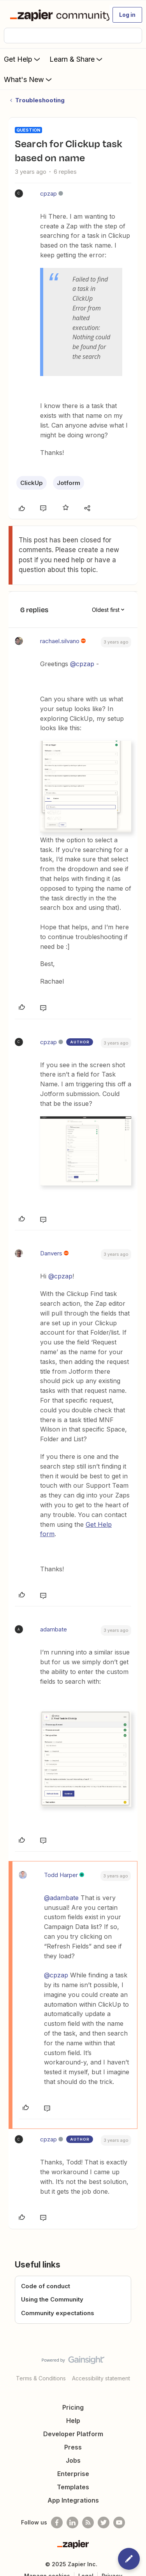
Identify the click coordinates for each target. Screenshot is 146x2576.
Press (73, 2447)
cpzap (48, 193)
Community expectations (57, 2313)
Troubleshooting (40, 100)
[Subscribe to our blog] (88, 2522)
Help (73, 2420)
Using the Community (52, 2299)
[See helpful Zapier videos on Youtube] (119, 2522)
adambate (53, 1629)
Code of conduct (45, 2286)
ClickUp (31, 483)
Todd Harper (61, 1875)
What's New (28, 79)
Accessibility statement (101, 2378)
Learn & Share (76, 59)
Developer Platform (73, 2434)
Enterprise (73, 2474)
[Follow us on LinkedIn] (72, 2522)
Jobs (73, 2460)
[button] (127, 15)
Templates (73, 2487)
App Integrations (73, 2500)
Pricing (73, 2407)
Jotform (68, 483)
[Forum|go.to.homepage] (56, 15)
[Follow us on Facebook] (57, 2522)
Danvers (51, 1253)
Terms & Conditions (41, 2378)
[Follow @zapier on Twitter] (103, 2522)
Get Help (23, 59)
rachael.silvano (59, 641)
